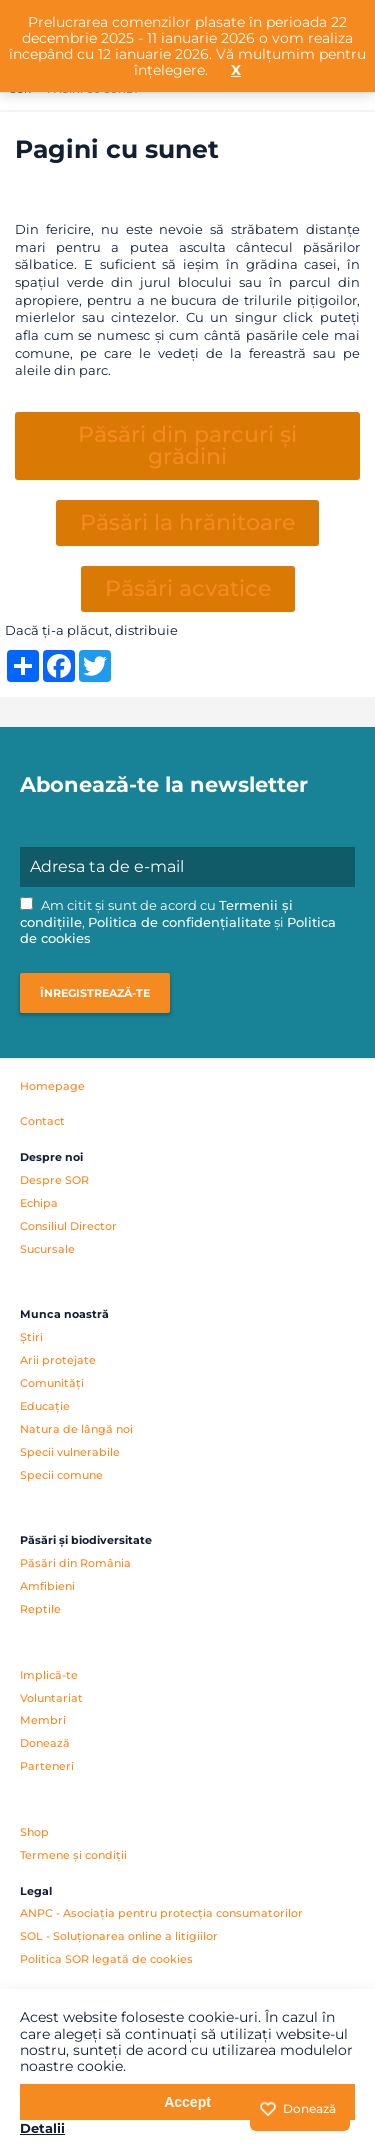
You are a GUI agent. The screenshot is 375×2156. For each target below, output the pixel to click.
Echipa (39, 1203)
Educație (45, 1406)
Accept (187, 2102)
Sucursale (47, 1249)
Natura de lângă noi (76, 1429)
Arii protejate (58, 1360)
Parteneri (47, 1766)
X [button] (236, 70)
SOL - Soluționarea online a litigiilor (119, 1936)
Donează (45, 1743)
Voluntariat (51, 1698)
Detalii (42, 2128)
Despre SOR (54, 1180)
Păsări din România (75, 1563)
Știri (31, 1337)
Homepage (52, 1086)
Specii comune (61, 1475)
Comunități (52, 1383)
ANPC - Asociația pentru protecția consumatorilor (161, 1913)
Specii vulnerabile (70, 1452)
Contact (42, 1121)
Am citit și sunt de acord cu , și (178, 922)
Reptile (40, 1609)
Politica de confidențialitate (179, 922)
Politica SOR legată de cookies (106, 1959)
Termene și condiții (73, 1855)
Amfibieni (47, 1586)
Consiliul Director (68, 1226)
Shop (34, 1832)
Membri (43, 1720)
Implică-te (49, 1675)
